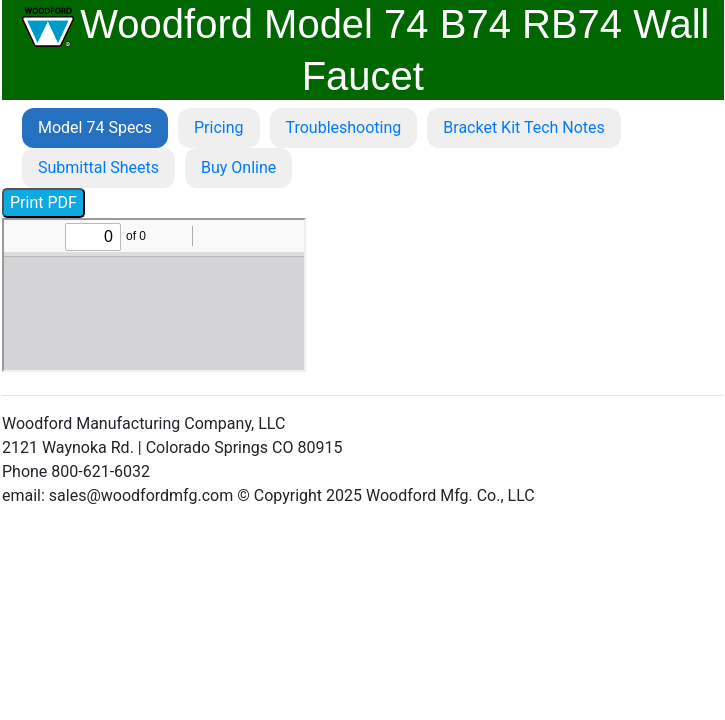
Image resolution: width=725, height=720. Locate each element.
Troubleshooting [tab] (344, 127)
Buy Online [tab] (238, 167)
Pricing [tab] (219, 127)
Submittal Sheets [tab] (98, 167)
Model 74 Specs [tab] (95, 127)
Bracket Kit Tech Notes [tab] (524, 127)
